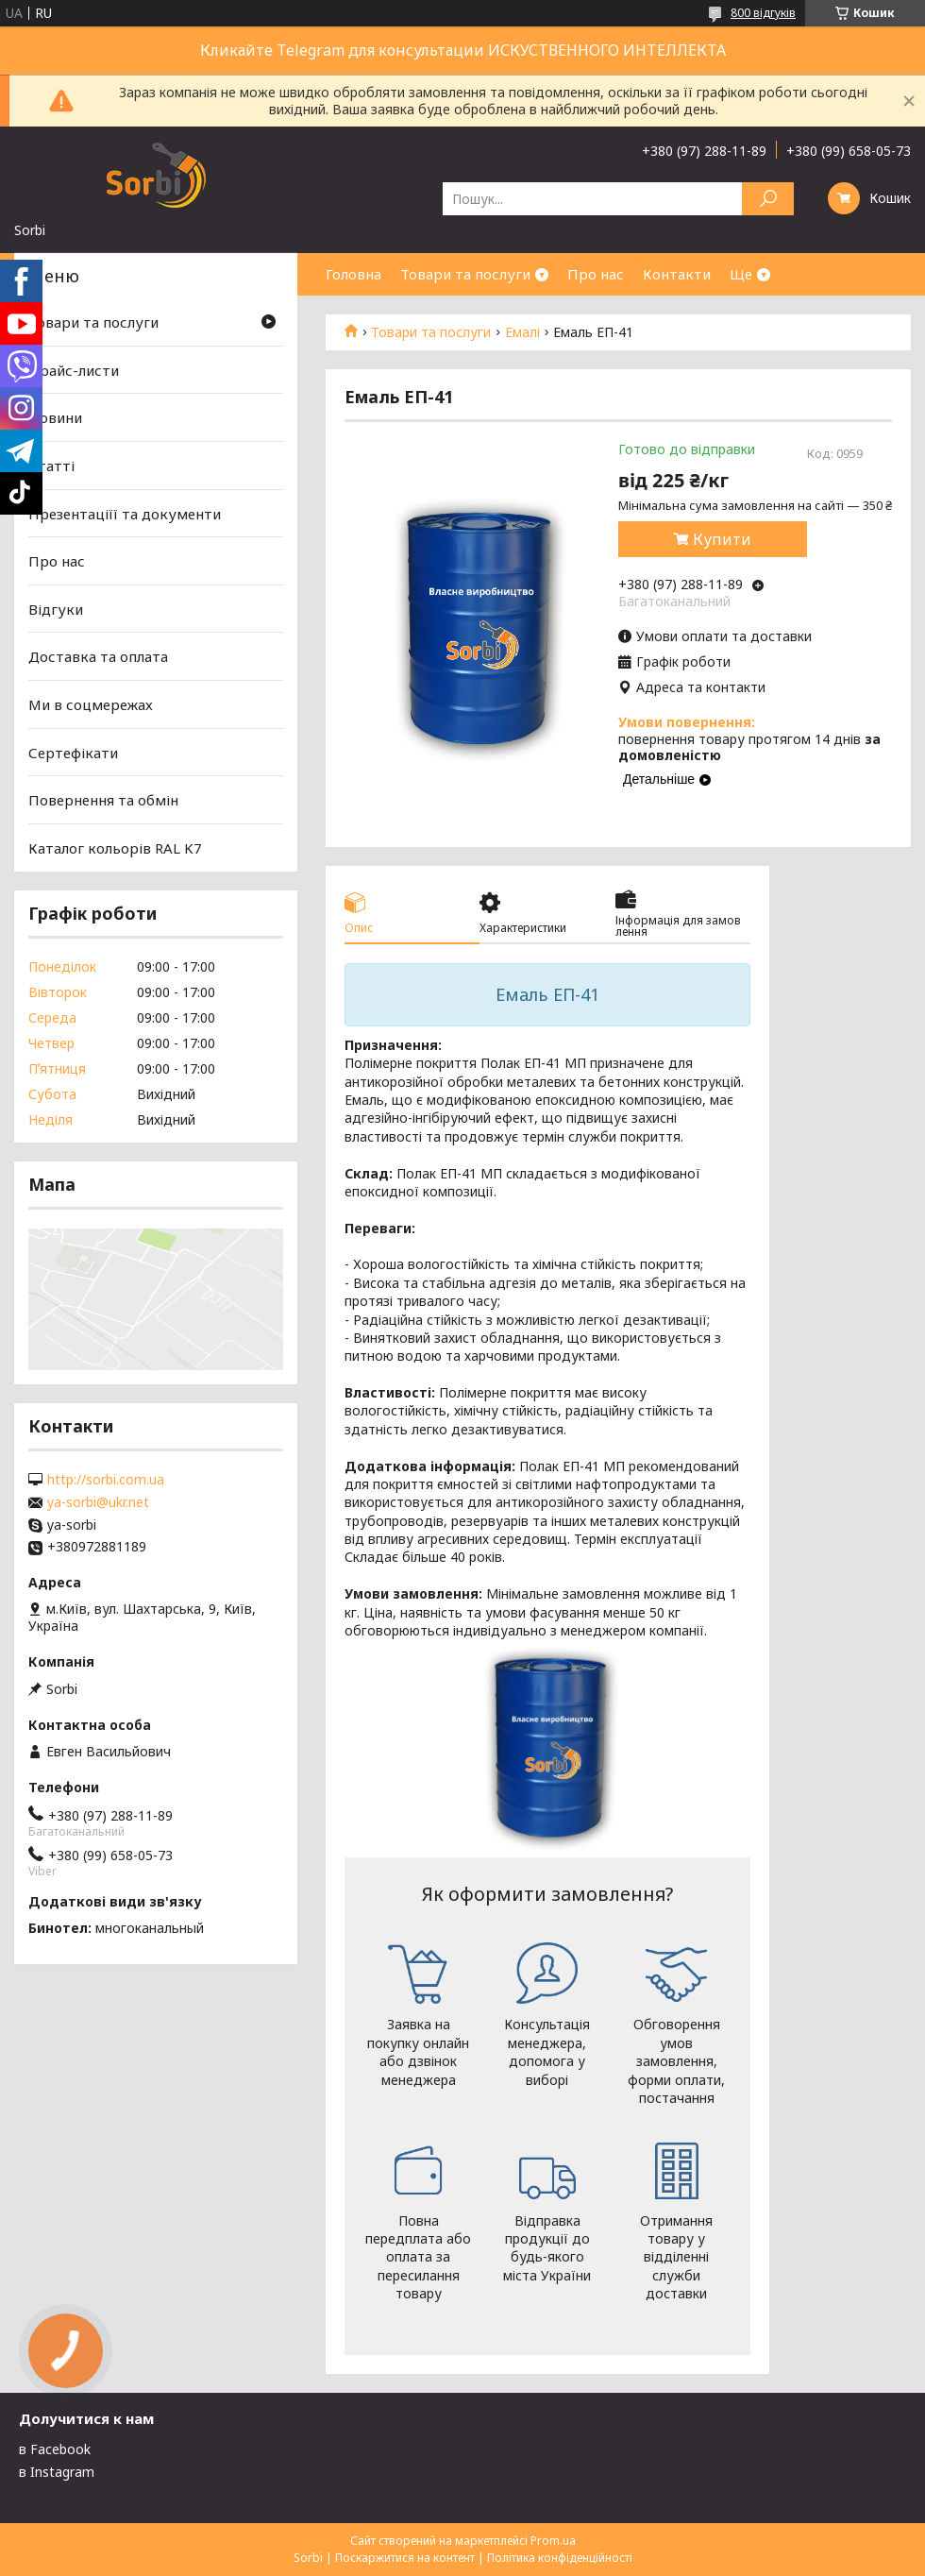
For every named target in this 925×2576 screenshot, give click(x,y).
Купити (722, 539)
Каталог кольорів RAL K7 (115, 848)
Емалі (522, 332)
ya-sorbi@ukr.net (98, 1502)
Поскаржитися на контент (405, 2558)
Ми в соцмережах (90, 704)
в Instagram (56, 2472)
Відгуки (55, 609)
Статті (51, 465)
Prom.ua (553, 2541)
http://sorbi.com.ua (105, 1479)
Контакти (677, 273)
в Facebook (55, 2449)
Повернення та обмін (103, 799)
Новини (55, 417)
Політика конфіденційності (559, 2558)
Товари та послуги (465, 273)
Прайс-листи (73, 370)
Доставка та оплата (98, 656)
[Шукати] (768, 198)
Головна (353, 273)
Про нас (595, 273)
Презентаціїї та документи (124, 512)
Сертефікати (73, 752)
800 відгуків (763, 13)
